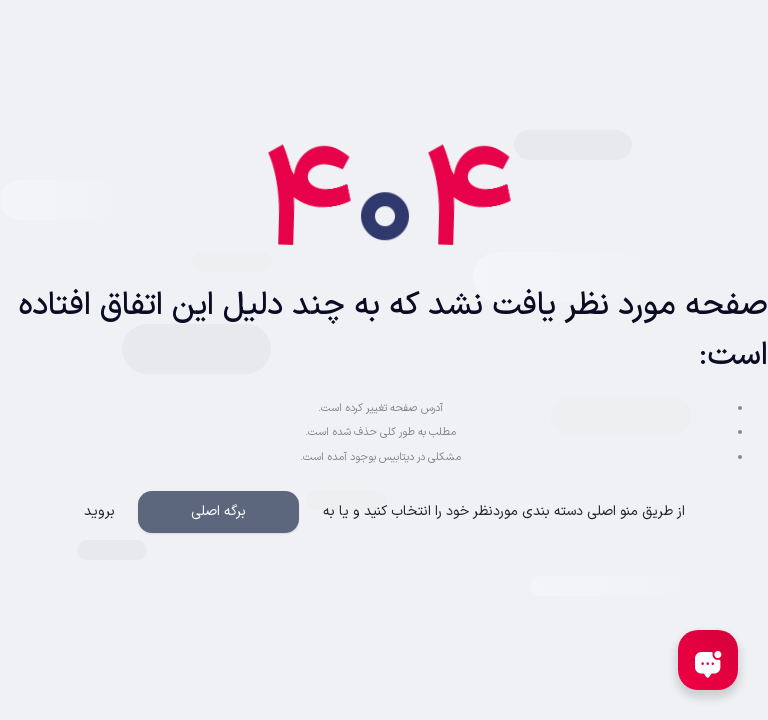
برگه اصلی (218, 511)
